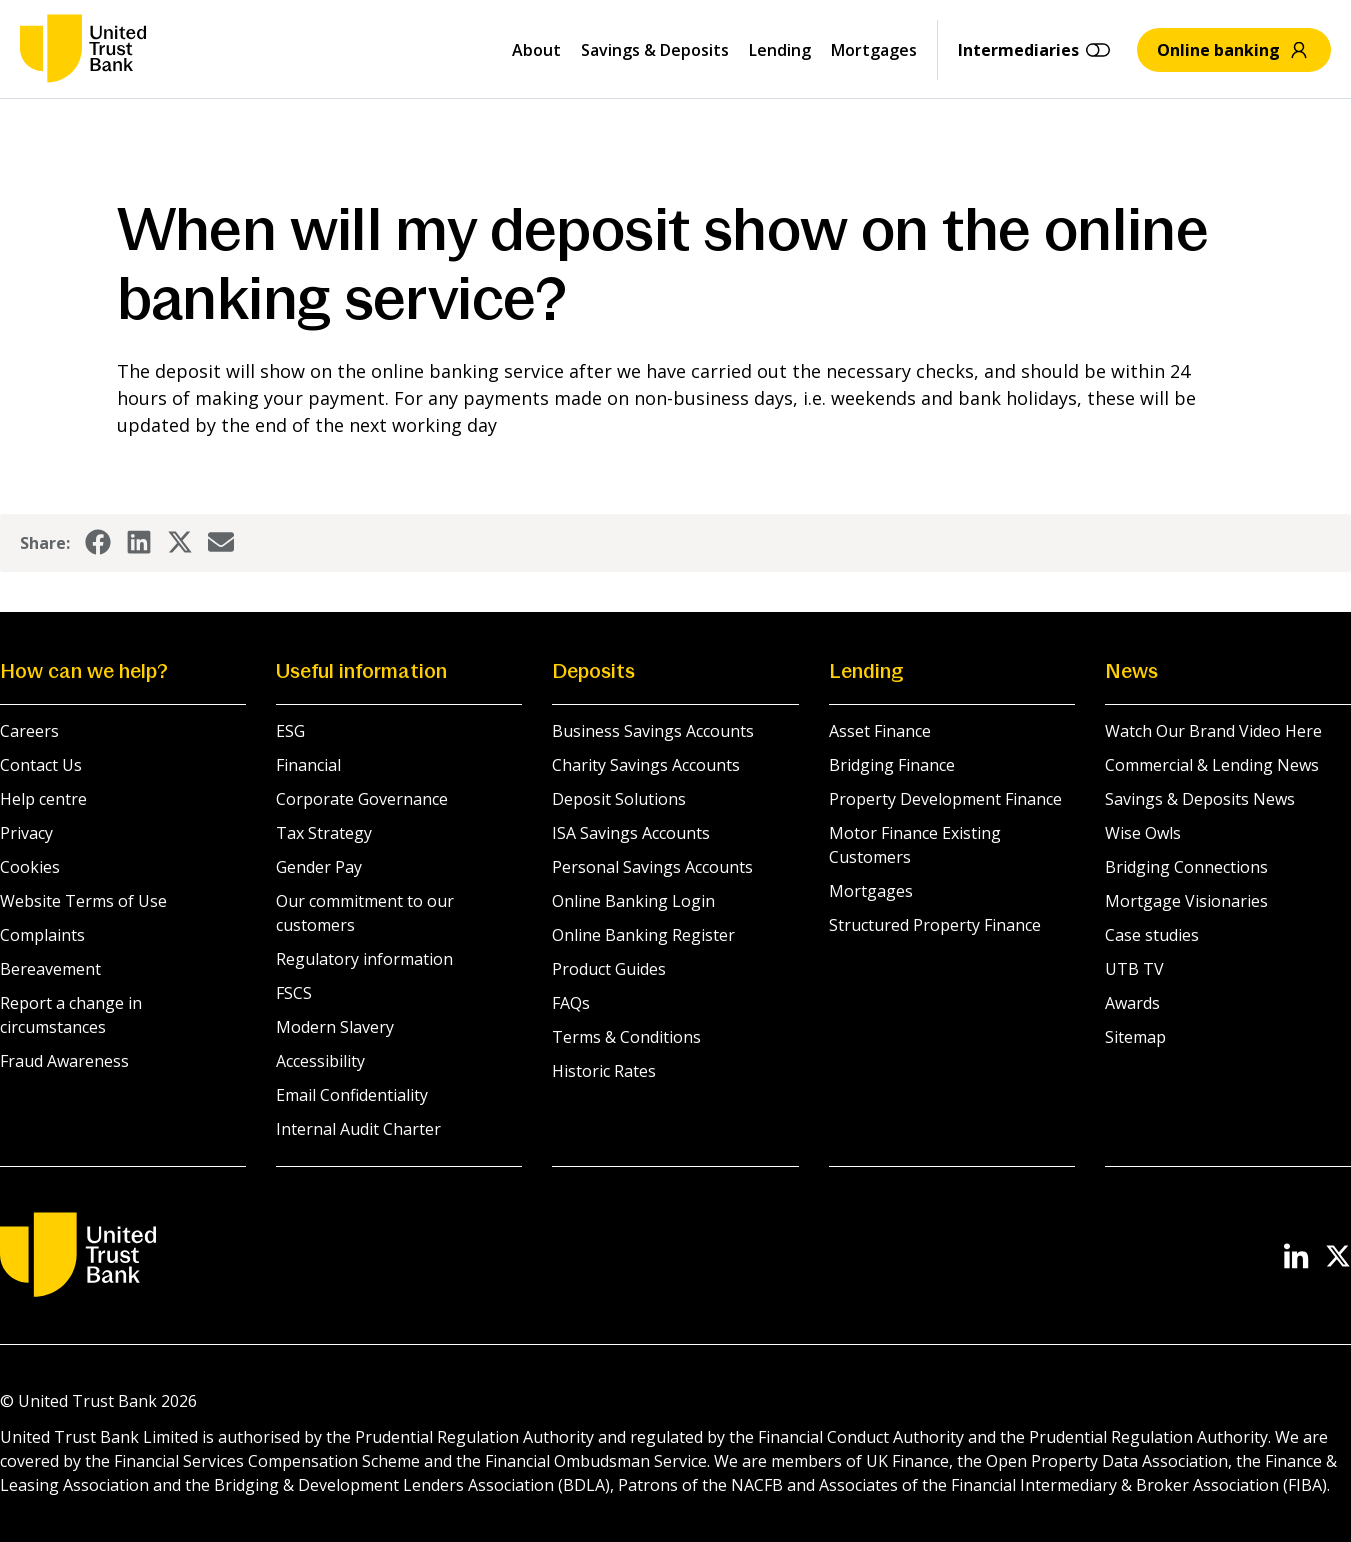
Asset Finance (880, 731)
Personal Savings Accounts (652, 867)
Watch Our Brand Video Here (1213, 731)
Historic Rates (604, 1071)
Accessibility (320, 1061)
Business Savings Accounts (653, 731)
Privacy (26, 833)
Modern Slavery (335, 1027)
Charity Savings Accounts (646, 765)
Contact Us (41, 765)
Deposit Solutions (619, 799)
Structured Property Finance (935, 925)
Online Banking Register (643, 935)
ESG (290, 731)
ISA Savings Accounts (631, 833)
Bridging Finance (892, 765)
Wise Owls (1143, 833)
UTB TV (1134, 969)
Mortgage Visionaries (1186, 901)
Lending (780, 50)
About (536, 50)
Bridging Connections (1186, 867)
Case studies (1152, 935)
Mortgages (874, 50)
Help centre (43, 799)
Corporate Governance (362, 799)
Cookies (30, 867)
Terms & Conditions (626, 1037)
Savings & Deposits (655, 50)
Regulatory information (364, 959)
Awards (1132, 1003)
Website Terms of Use (83, 901)
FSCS (294, 993)
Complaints (42, 935)
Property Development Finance (945, 799)
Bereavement (50, 969)
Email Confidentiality (352, 1095)
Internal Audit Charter (358, 1129)
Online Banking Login (633, 901)
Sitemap (1135, 1037)
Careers (29, 731)
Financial (308, 765)
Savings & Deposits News (1200, 799)
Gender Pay (319, 867)
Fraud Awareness (64, 1061)
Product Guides (609, 969)
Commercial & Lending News (1212, 765)
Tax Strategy (324, 833)
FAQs (571, 1003)
